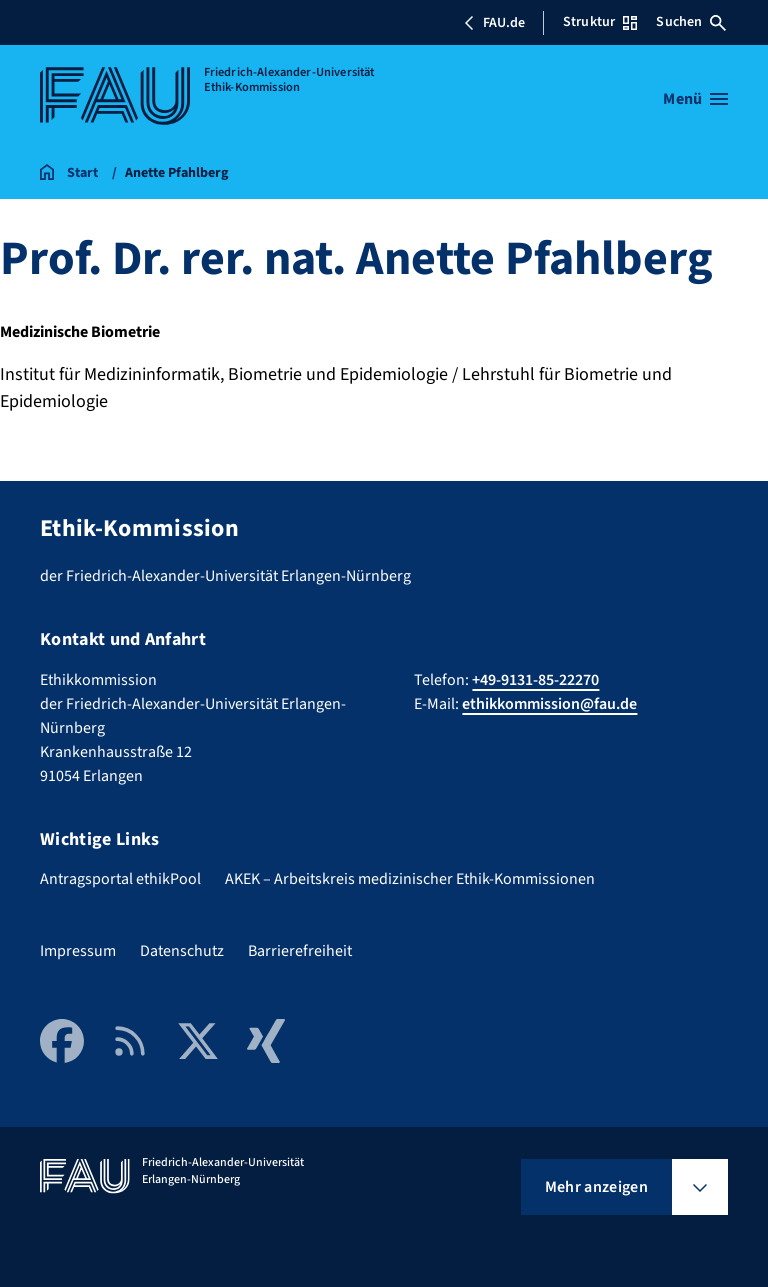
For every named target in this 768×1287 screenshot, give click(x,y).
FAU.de (494, 23)
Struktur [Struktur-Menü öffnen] (600, 22)
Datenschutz (182, 951)
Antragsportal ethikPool (120, 879)
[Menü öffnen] (695, 99)
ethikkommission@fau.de (549, 704)
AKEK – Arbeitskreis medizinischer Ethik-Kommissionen (410, 879)
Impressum (78, 951)
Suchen (691, 22)
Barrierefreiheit (300, 951)
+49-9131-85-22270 (535, 680)
